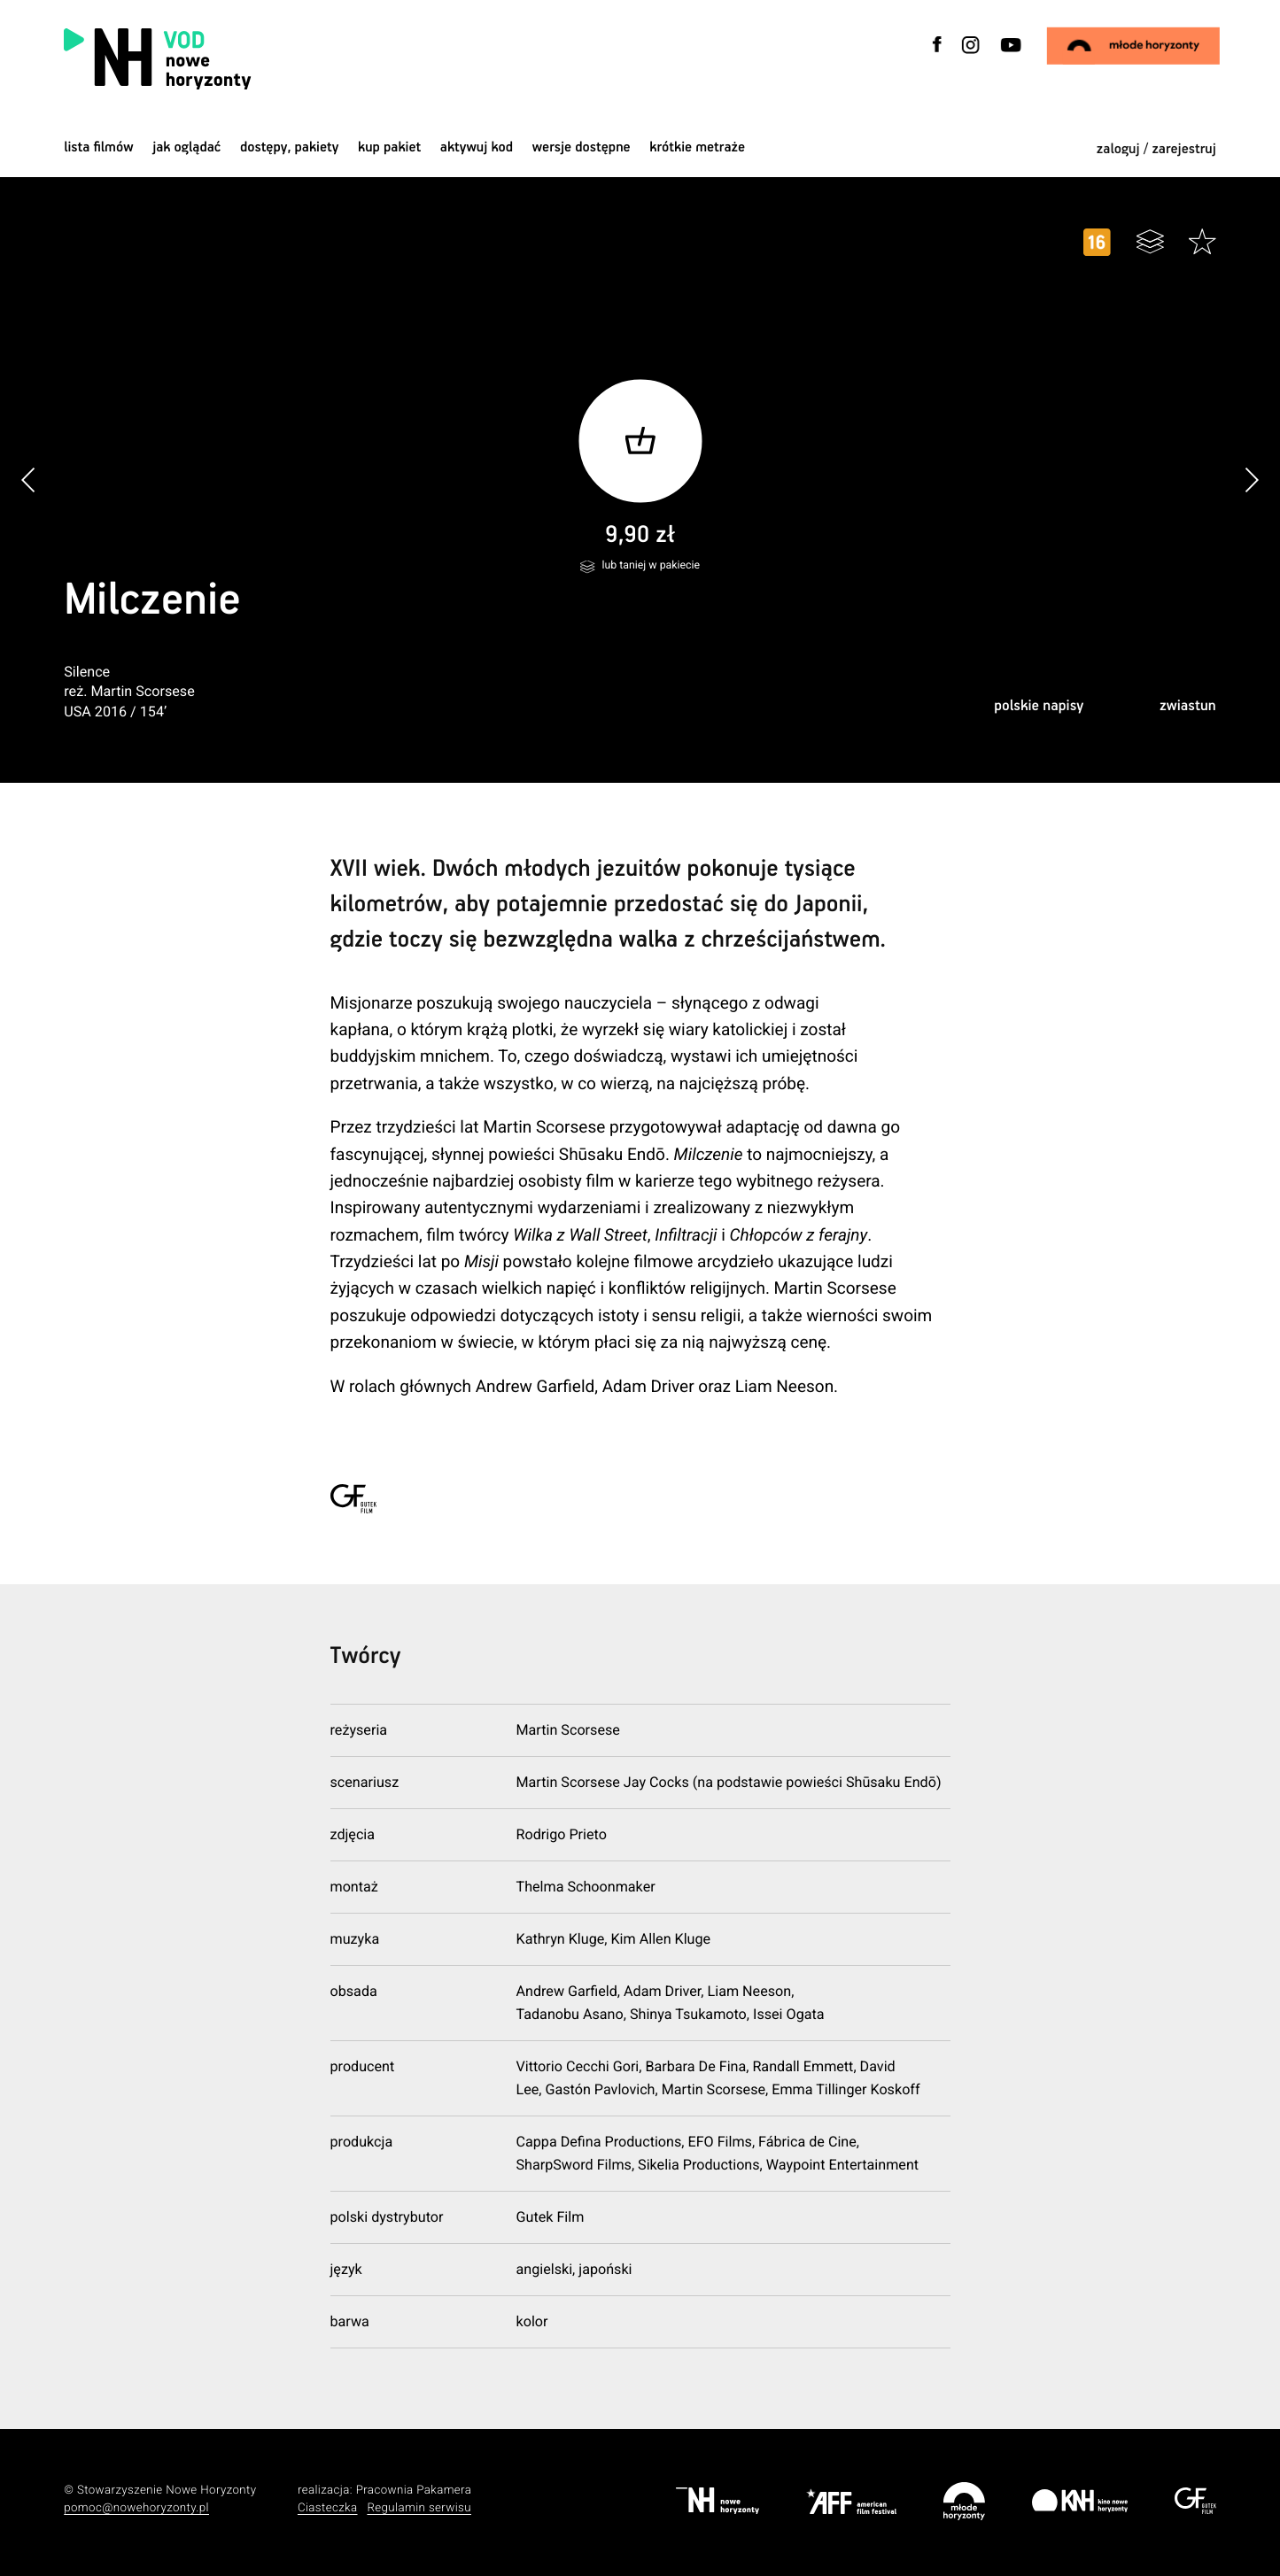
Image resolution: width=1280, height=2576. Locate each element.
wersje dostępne (581, 147)
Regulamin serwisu (419, 2508)
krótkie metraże (697, 147)
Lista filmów (98, 147)
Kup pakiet (389, 147)
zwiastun (1188, 706)
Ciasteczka (328, 2508)
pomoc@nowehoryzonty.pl (136, 2508)
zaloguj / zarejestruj (1156, 149)
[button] (1251, 480)
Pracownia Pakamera (414, 2490)
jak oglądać (186, 147)
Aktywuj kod (476, 147)
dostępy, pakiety (289, 147)
